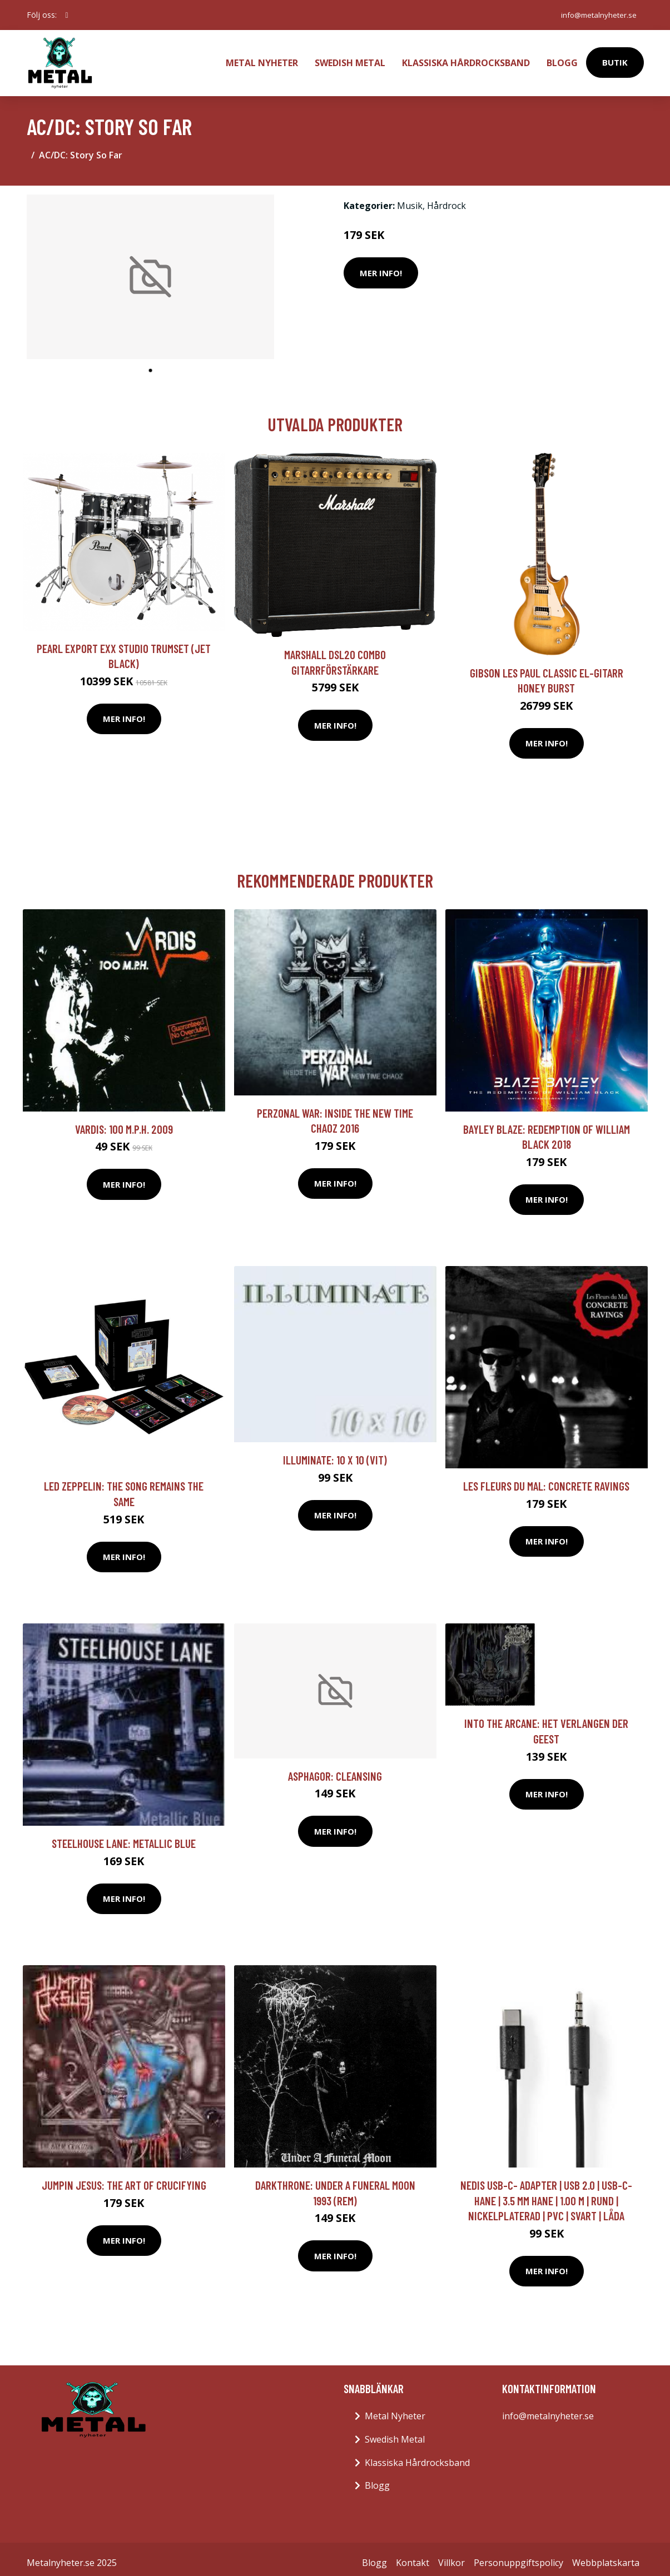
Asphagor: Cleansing (335, 1769)
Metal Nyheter (262, 59)
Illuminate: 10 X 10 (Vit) (335, 1452)
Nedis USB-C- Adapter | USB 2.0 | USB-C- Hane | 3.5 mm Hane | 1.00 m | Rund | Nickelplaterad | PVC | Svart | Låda (546, 2193)
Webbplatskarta (605, 2555)
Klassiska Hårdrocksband (466, 59)
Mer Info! (381, 265)
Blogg (562, 59)
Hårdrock (446, 198)
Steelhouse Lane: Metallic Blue (124, 1836)
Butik (615, 58)
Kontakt (412, 2555)
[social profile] (67, 15)
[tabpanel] (150, 269)
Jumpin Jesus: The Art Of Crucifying (124, 2178)
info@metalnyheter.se (595, 14)
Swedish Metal (350, 59)
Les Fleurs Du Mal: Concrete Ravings (546, 1479)
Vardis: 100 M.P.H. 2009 (124, 1122)
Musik (410, 198)
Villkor (451, 2555)
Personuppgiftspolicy (518, 2555)
